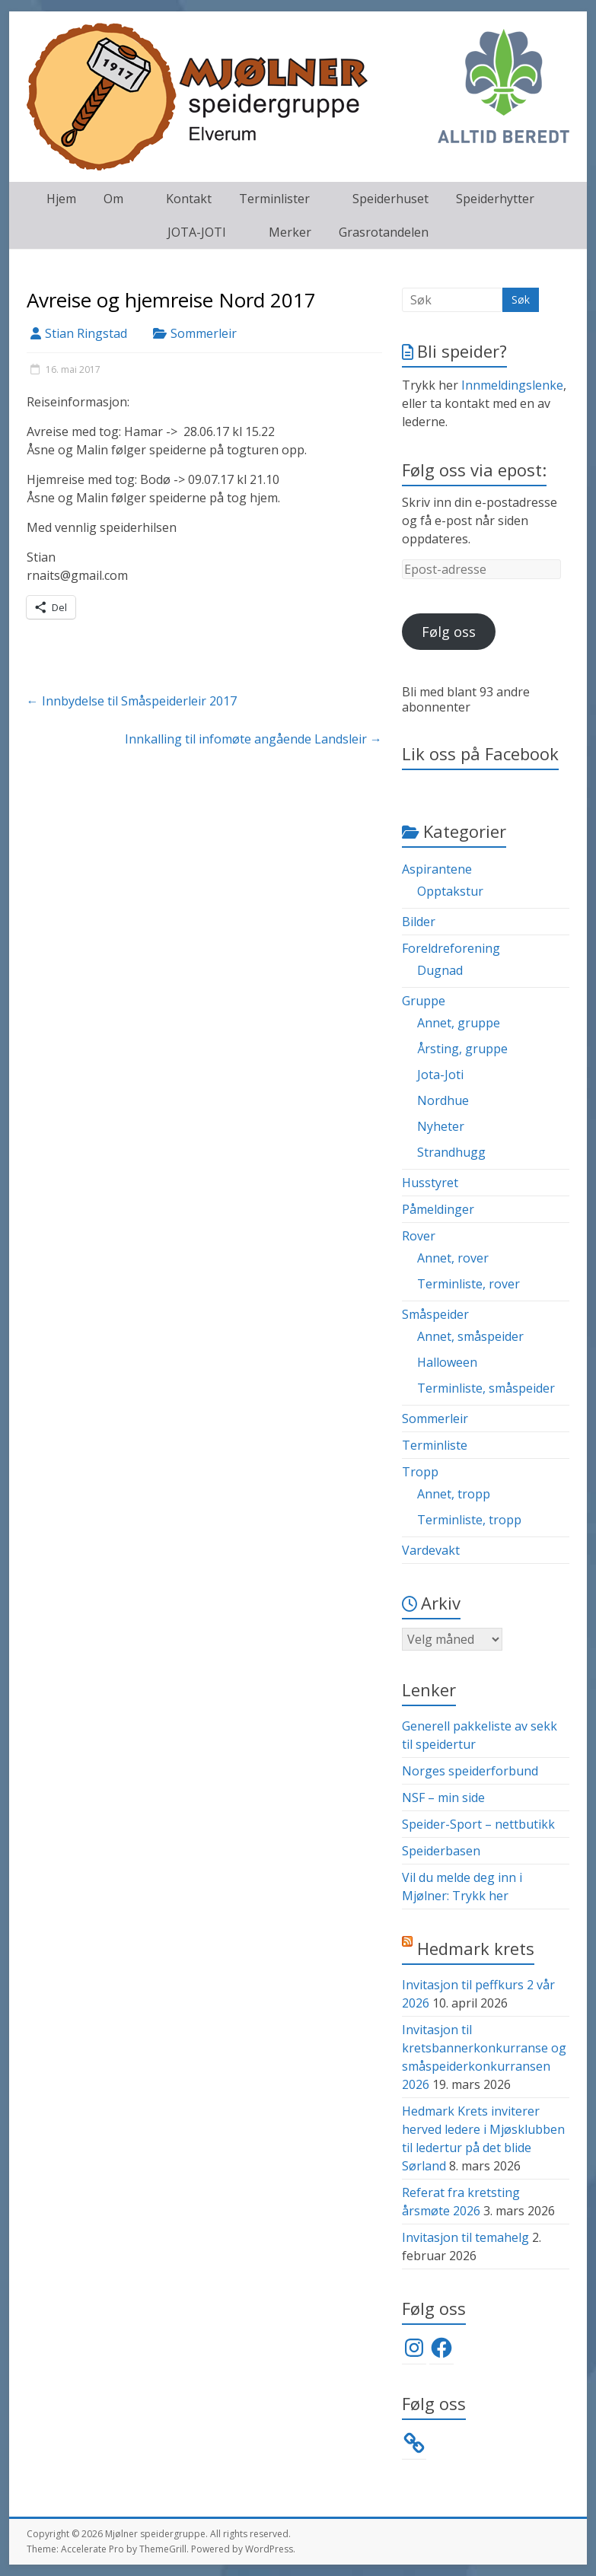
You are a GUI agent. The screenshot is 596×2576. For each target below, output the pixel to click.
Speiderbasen (441, 1850)
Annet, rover (453, 1258)
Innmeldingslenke (512, 385)
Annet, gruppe (458, 1022)
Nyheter (440, 1126)
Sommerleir (204, 333)
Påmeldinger (438, 1209)
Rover (418, 1236)
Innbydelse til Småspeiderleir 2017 (132, 701)
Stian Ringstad (86, 333)
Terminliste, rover (468, 1283)
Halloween (447, 1362)
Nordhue (443, 1100)
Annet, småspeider (470, 1336)
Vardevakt (431, 1550)
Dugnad (440, 970)
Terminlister (274, 198)
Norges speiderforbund (470, 1770)
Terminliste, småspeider (486, 1388)
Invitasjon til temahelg (465, 2237)
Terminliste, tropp (469, 1519)
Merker (290, 232)
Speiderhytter (495, 198)
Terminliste (434, 1445)
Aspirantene (437, 869)
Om (113, 198)
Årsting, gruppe (462, 1048)
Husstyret (430, 1182)
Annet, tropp (453, 1493)
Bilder (418, 921)
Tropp (420, 1471)
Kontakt (189, 198)
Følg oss (449, 632)
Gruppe (423, 1000)
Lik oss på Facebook (480, 753)
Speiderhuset (390, 198)
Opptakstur (450, 891)
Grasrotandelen (384, 232)
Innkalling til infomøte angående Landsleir (253, 739)
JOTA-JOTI (196, 232)
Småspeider (435, 1314)
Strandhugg (451, 1152)
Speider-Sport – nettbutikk (478, 1824)
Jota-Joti (440, 1074)
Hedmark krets (475, 1948)
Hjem (61, 198)
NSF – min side (443, 1797)
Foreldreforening (451, 948)
